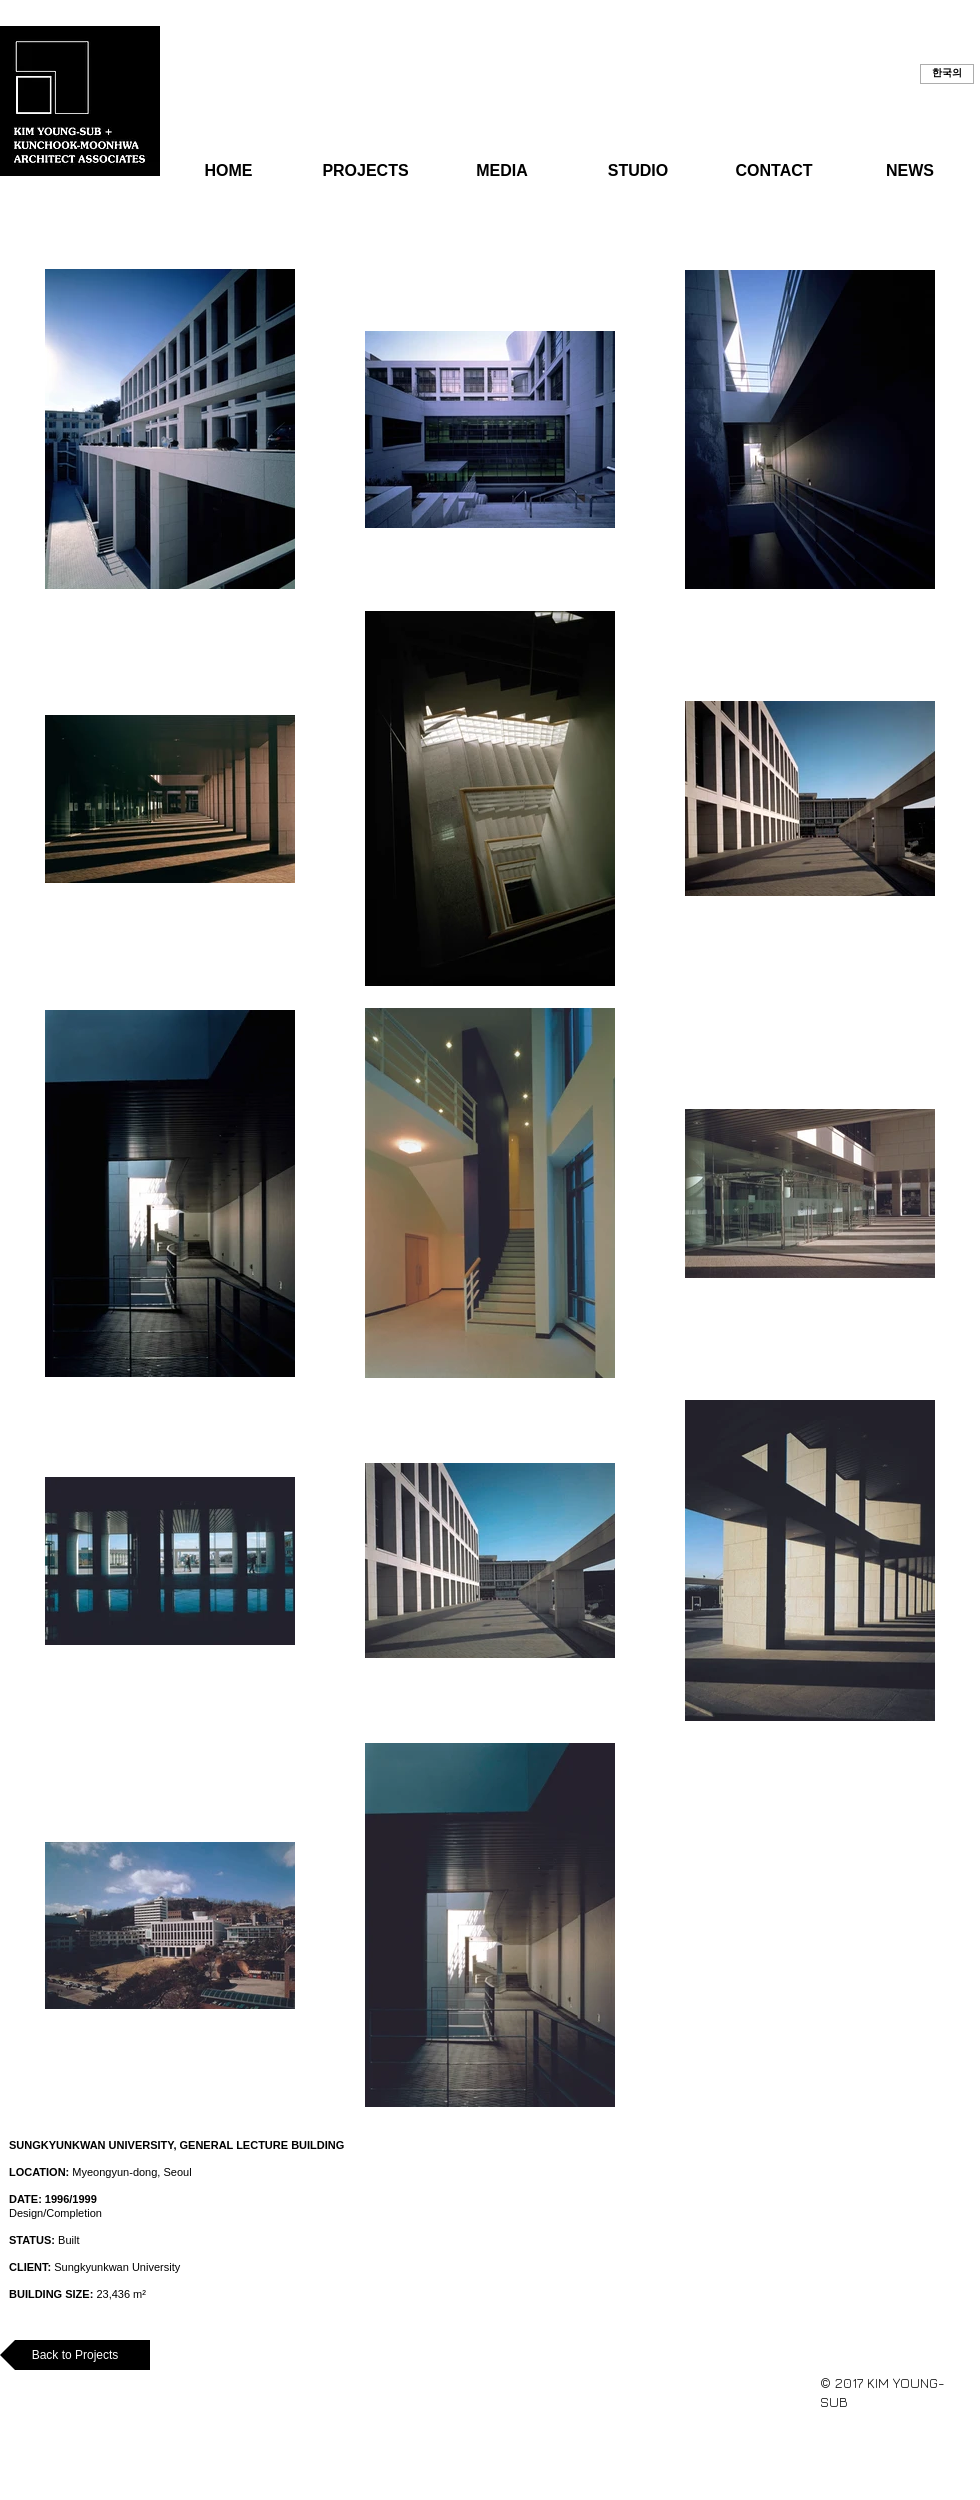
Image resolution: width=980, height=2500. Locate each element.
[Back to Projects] (75, 2355)
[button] (947, 74)
